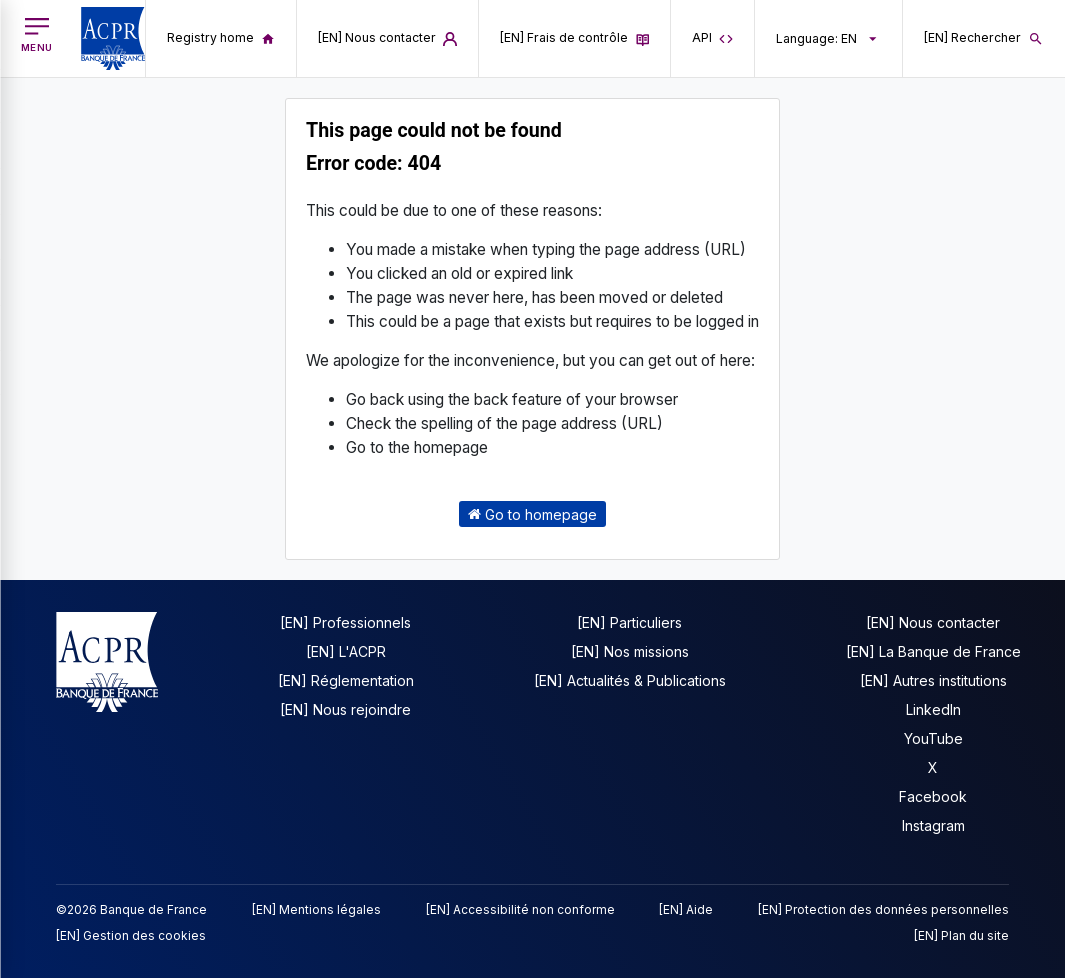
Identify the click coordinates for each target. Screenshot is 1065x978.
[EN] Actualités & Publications (630, 680)
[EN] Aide (686, 909)
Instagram (933, 825)
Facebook (933, 796)
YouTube (933, 738)
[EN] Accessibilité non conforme (520, 909)
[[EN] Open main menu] (37, 35)
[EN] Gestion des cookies (131, 935)
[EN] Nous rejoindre (345, 709)
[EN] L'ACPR (346, 651)
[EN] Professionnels (345, 622)
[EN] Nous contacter (933, 622)
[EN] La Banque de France (933, 651)
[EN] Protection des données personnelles (883, 909)
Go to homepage (532, 513)
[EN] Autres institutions (933, 680)
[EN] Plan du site (961, 935)
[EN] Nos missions (630, 651)
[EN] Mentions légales (316, 909)
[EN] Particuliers (629, 622)
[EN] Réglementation (346, 680)
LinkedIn (933, 709)
